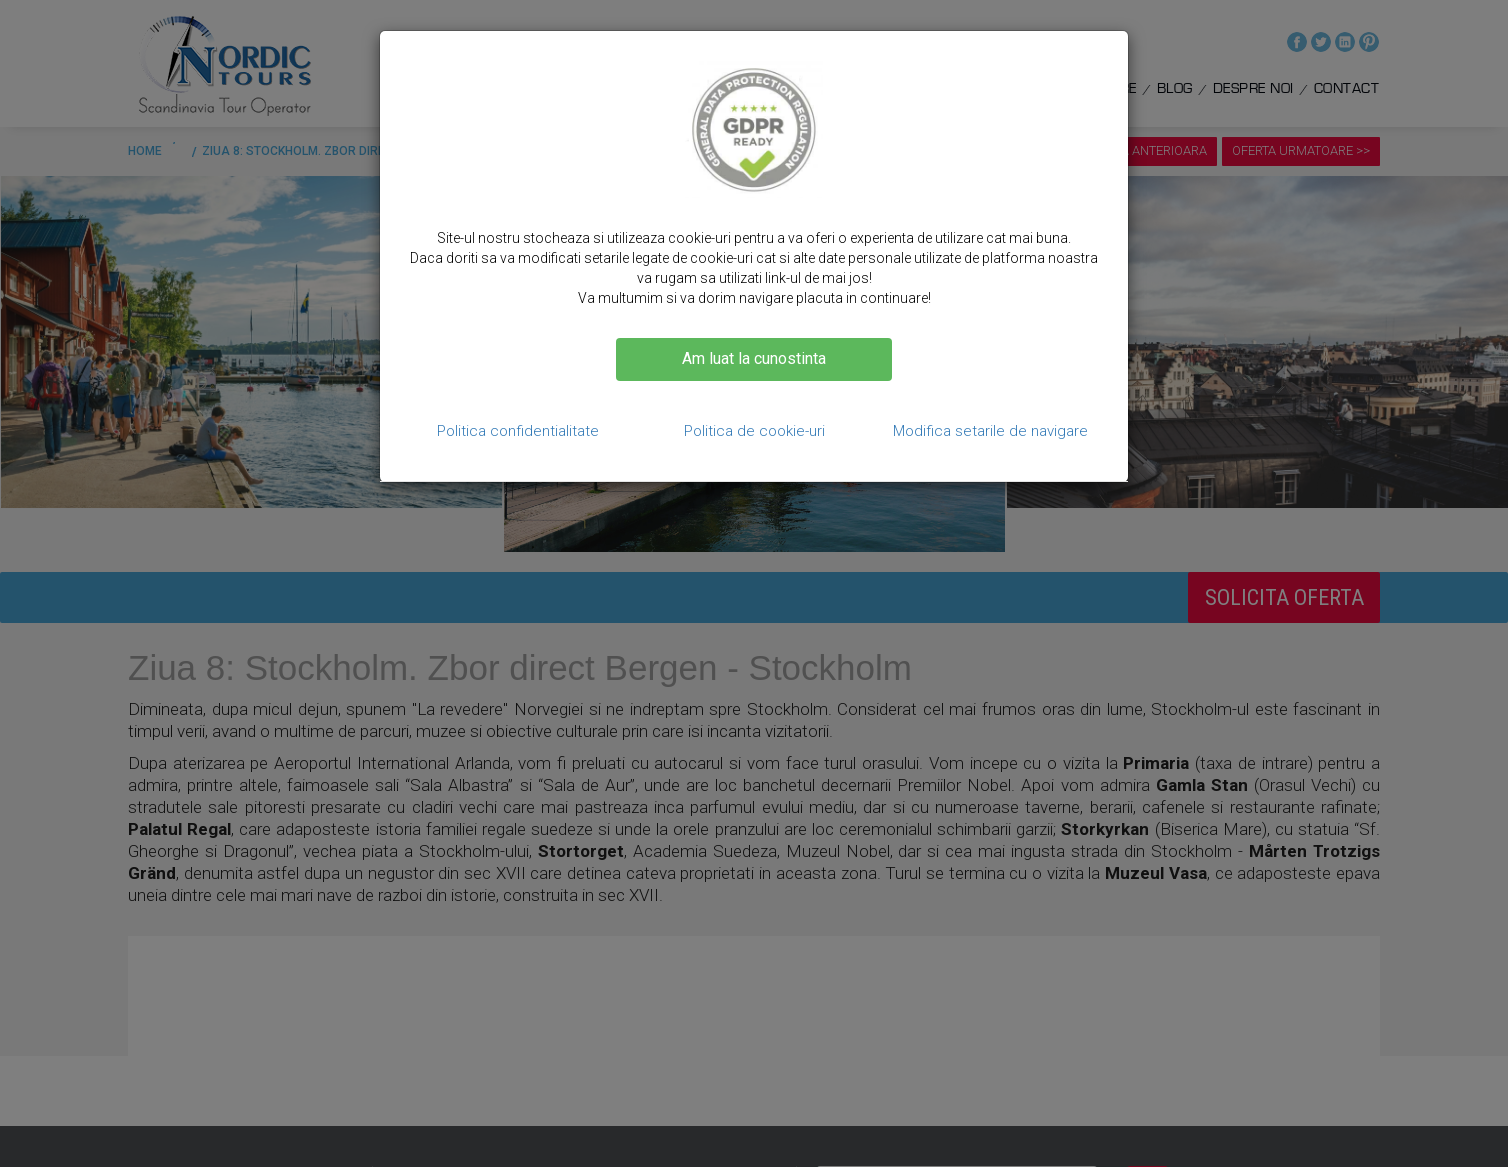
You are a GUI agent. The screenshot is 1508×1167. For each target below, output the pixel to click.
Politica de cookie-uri (754, 431)
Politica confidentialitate (518, 431)
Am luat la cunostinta (754, 358)
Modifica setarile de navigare (990, 431)
